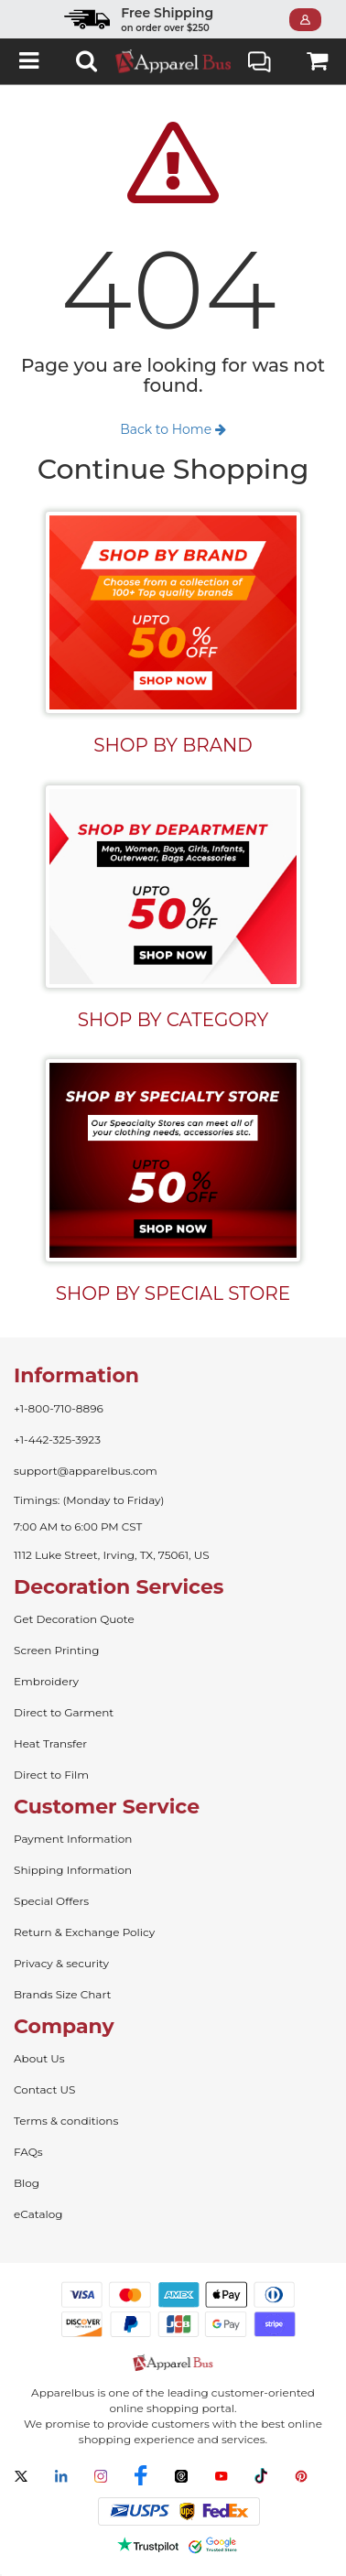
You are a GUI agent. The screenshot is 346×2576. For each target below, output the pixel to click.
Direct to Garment (64, 1712)
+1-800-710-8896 (58, 1408)
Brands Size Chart (62, 1994)
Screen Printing (56, 1650)
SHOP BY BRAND (173, 745)
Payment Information (73, 1838)
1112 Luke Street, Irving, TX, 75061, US (112, 1555)
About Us (39, 2058)
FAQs (28, 2152)
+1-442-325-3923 (57, 1439)
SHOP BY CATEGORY (173, 1020)
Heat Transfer (50, 1743)
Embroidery (46, 1681)
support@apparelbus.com (85, 1470)
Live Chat (259, 63)
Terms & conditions (66, 2120)
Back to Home (173, 429)
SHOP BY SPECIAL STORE (173, 1293)
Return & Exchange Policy (84, 1932)
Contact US (44, 2089)
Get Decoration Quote (74, 1619)
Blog (26, 2183)
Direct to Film (51, 1774)
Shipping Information (73, 1870)
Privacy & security (61, 1963)
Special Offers (51, 1901)
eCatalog (38, 2214)
